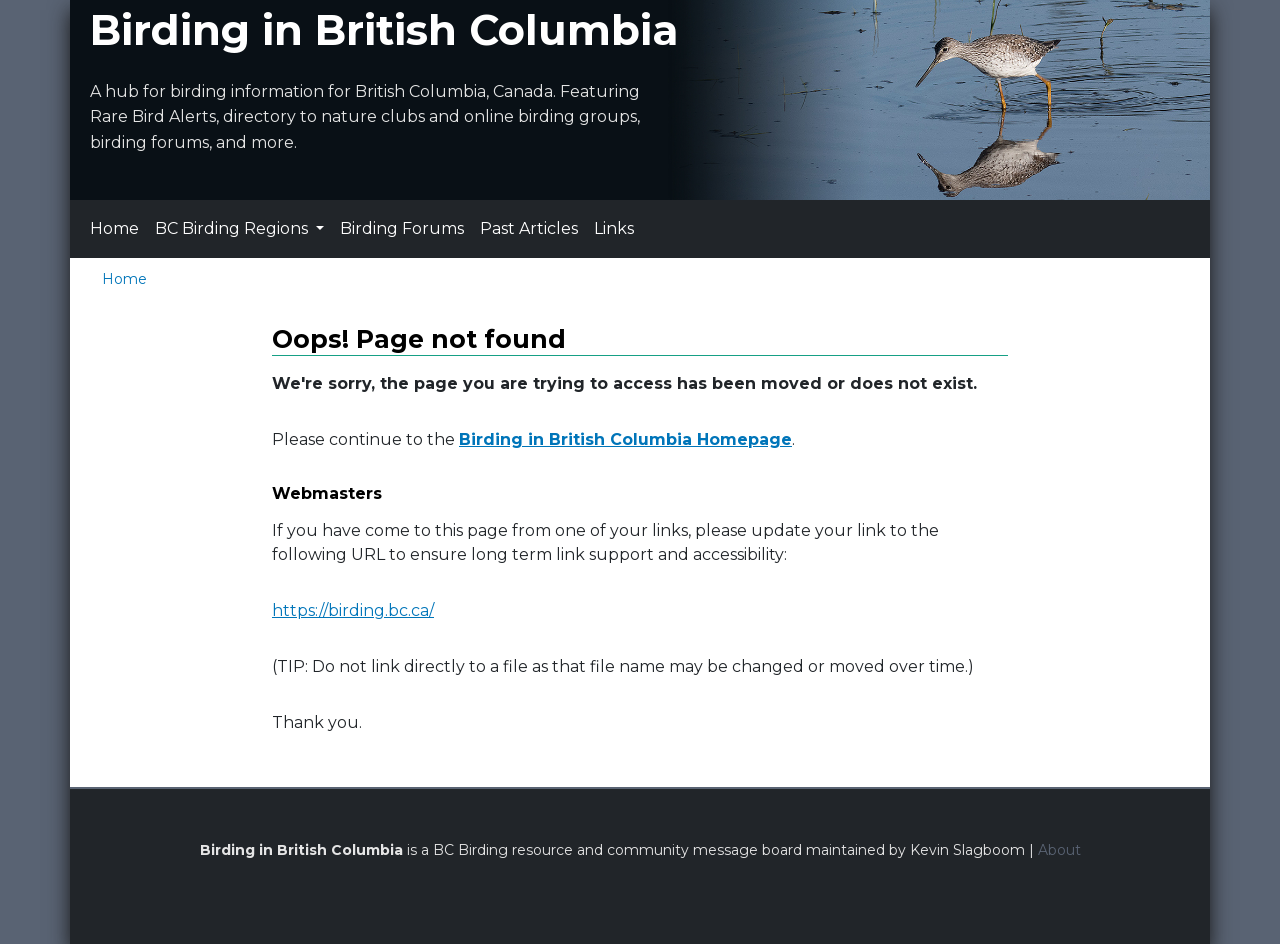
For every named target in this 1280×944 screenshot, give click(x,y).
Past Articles (529, 228)
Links (614, 228)
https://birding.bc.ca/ (353, 610)
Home (114, 228)
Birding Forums (402, 228)
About (1059, 850)
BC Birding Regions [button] (233, 228)
